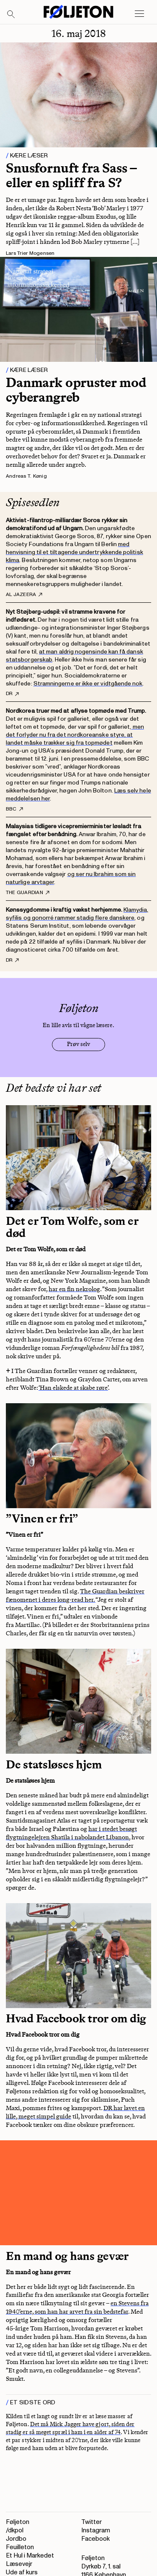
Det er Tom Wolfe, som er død (72, 1227)
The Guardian (27, 892)
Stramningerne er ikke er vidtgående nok (88, 684)
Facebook (95, 2538)
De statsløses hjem (54, 1764)
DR (12, 693)
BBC (14, 809)
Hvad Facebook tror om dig (76, 2018)
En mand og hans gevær (67, 2256)
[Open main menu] (139, 14)
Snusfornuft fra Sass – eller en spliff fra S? (71, 175)
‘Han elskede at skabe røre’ (73, 1387)
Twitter (91, 2522)
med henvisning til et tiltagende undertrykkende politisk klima (74, 552)
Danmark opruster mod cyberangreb (76, 389)
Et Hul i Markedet (30, 2555)
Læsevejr (19, 2564)
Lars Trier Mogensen (30, 253)
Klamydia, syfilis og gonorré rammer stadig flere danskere (77, 914)
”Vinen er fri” (42, 1518)
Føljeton (17, 2522)
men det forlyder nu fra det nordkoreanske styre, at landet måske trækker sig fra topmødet (75, 735)
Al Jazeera (24, 594)
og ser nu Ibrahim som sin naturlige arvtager (71, 878)
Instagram (95, 2530)
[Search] (11, 14)
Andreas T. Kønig (26, 476)
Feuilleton (20, 2547)
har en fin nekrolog (74, 1289)
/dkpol (14, 2530)
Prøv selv (78, 1044)
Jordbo (16, 2538)
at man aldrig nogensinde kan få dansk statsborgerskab (74, 656)
